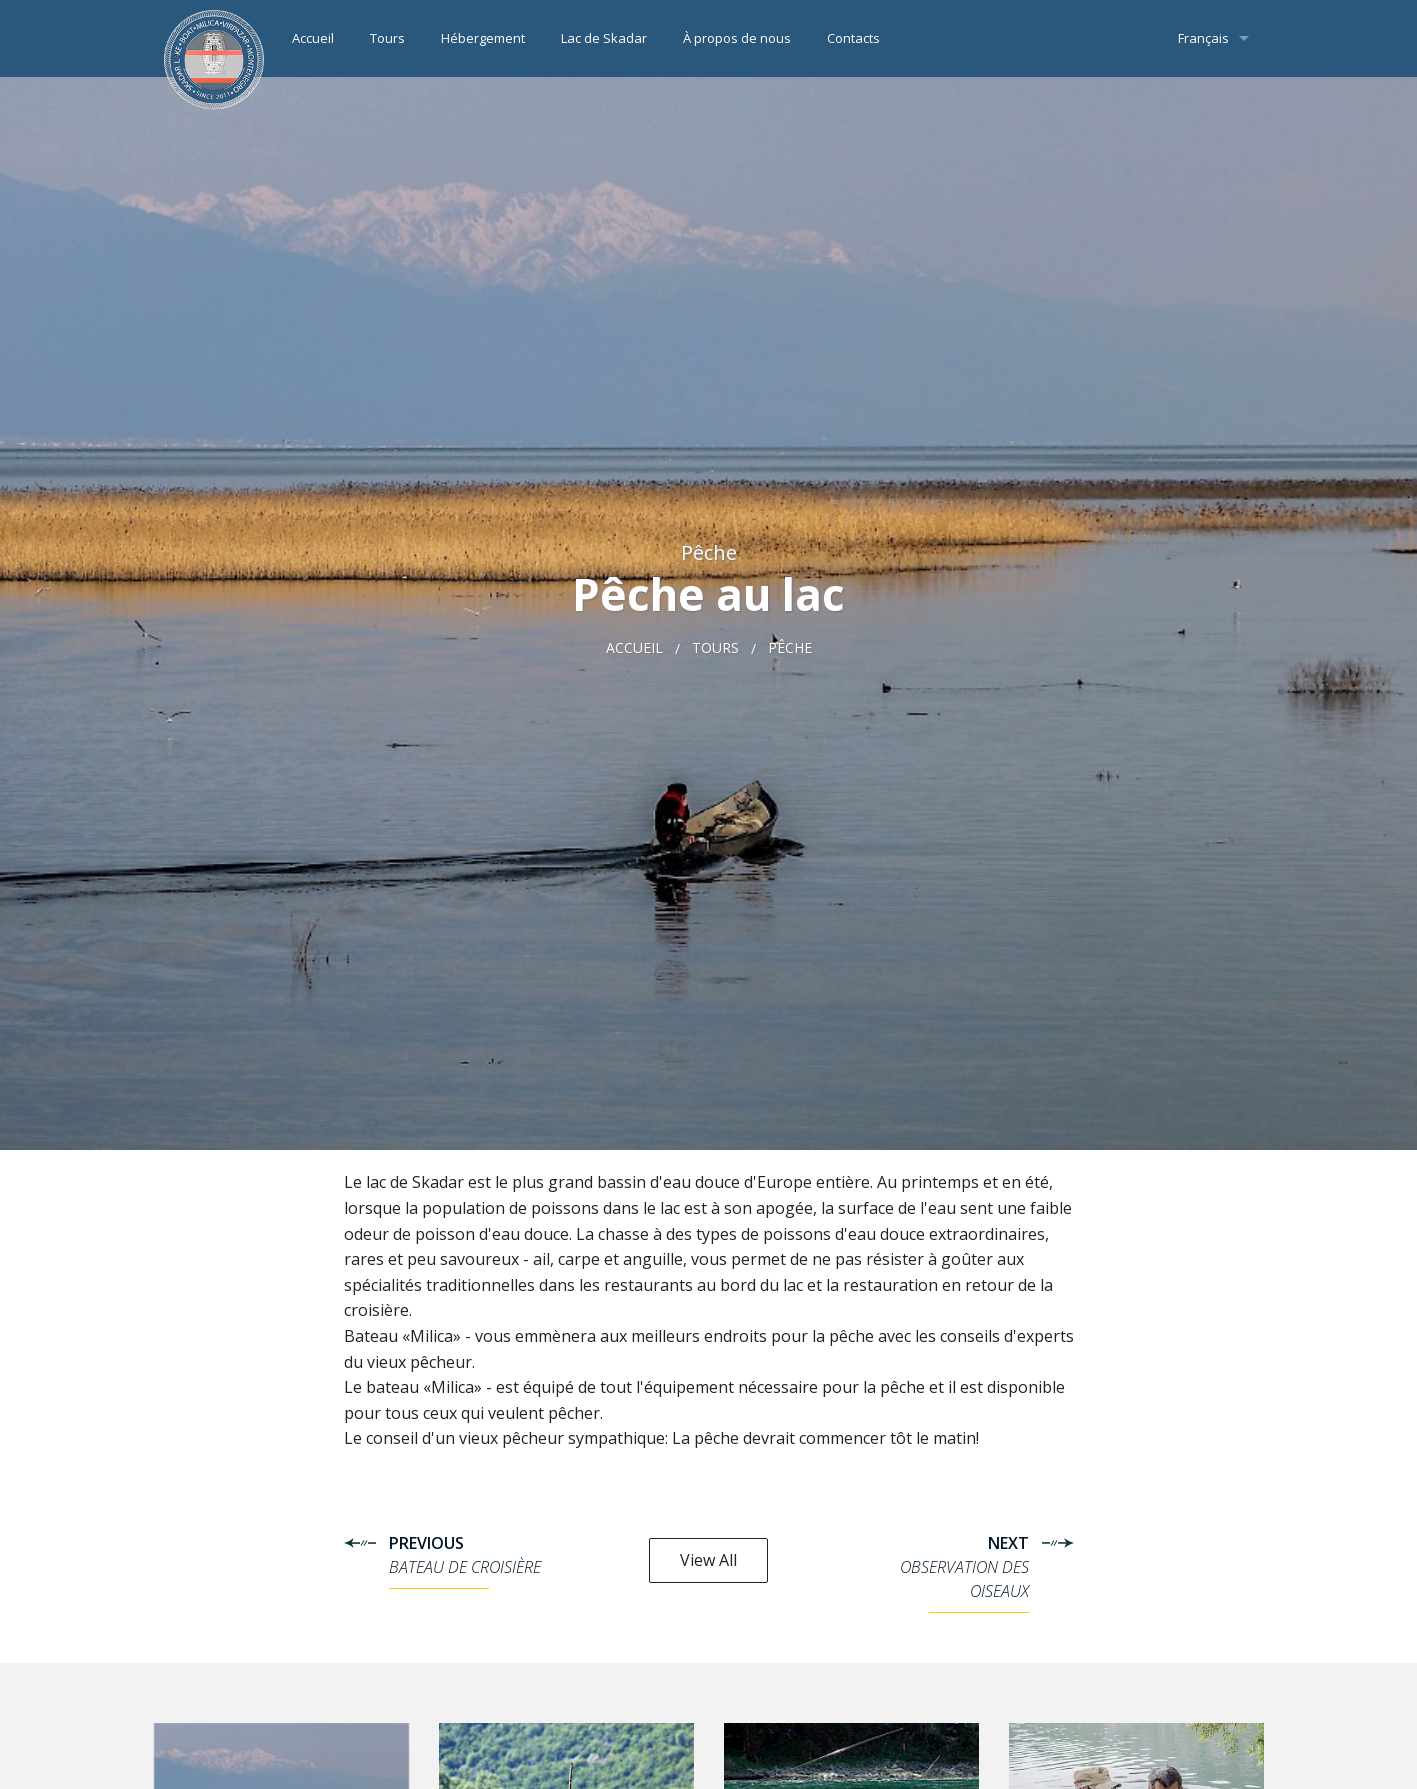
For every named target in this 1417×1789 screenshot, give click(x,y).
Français (1203, 38)
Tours (387, 38)
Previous (478, 1560)
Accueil (313, 38)
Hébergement (483, 38)
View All (708, 1560)
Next (939, 1572)
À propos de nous (737, 38)
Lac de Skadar (604, 38)
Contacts (853, 38)
